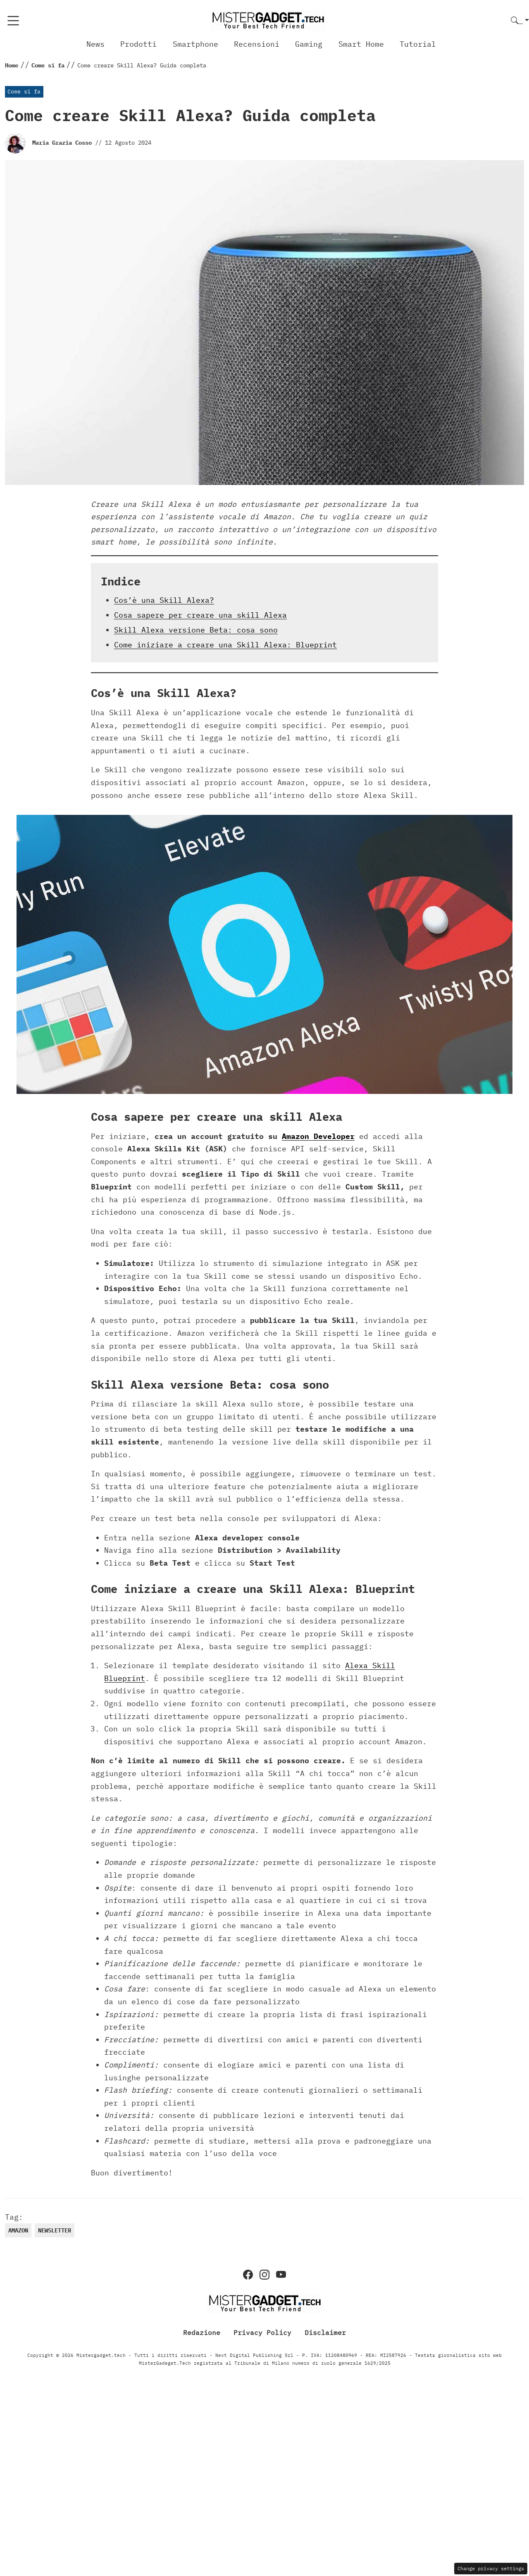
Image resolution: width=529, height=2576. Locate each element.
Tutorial (418, 44)
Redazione (201, 2332)
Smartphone (195, 44)
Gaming (308, 44)
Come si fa (24, 91)
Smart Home (361, 44)
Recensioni (256, 44)
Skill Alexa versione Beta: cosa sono (196, 630)
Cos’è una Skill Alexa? (164, 600)
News (95, 44)
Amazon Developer (318, 1136)
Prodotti (138, 44)
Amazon (18, 2230)
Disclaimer (325, 2332)
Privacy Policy (262, 2332)
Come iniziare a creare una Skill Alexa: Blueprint (225, 644)
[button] (520, 20)
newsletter (54, 2230)
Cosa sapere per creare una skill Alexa (200, 615)
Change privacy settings (491, 2568)
